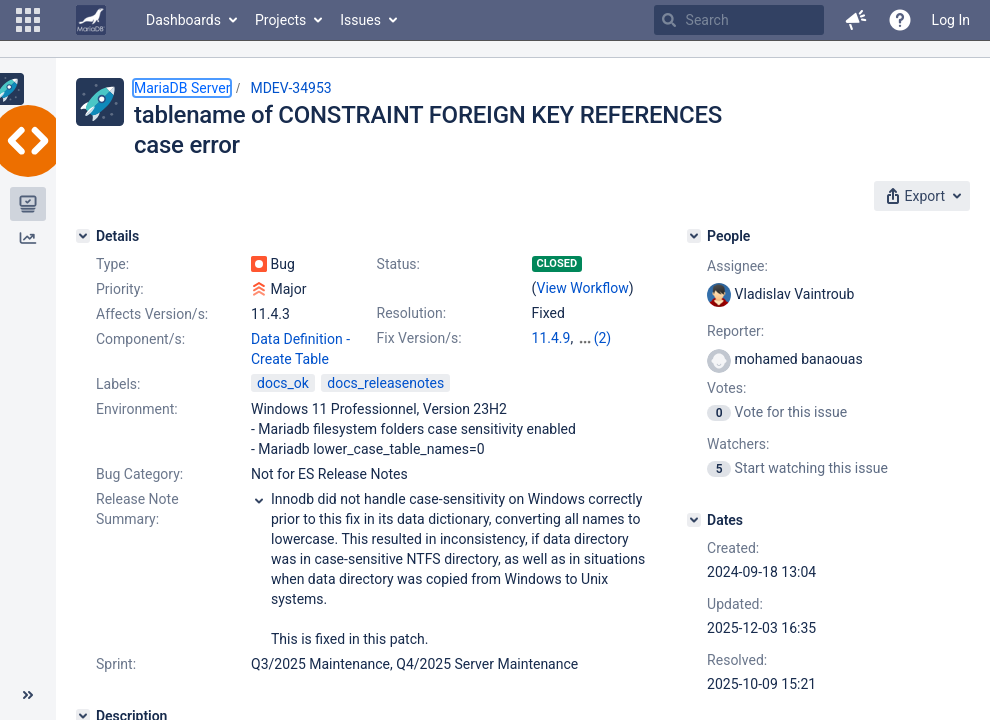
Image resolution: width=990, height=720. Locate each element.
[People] (694, 236)
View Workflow (583, 288)
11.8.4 (596, 338)
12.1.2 (551, 358)
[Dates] (694, 520)
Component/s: (140, 339)
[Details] (83, 236)
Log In (951, 20)
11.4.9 (551, 338)
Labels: (118, 384)
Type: (112, 264)
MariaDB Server (182, 88)
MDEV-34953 (290, 88)
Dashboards (183, 20)
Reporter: (735, 331)
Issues (360, 20)
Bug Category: (139, 474)
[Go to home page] (91, 20)
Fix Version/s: (419, 338)
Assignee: (737, 266)
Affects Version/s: (152, 314)
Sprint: (116, 664)
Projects (280, 20)
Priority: (120, 289)
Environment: (137, 409)
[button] (28, 20)
